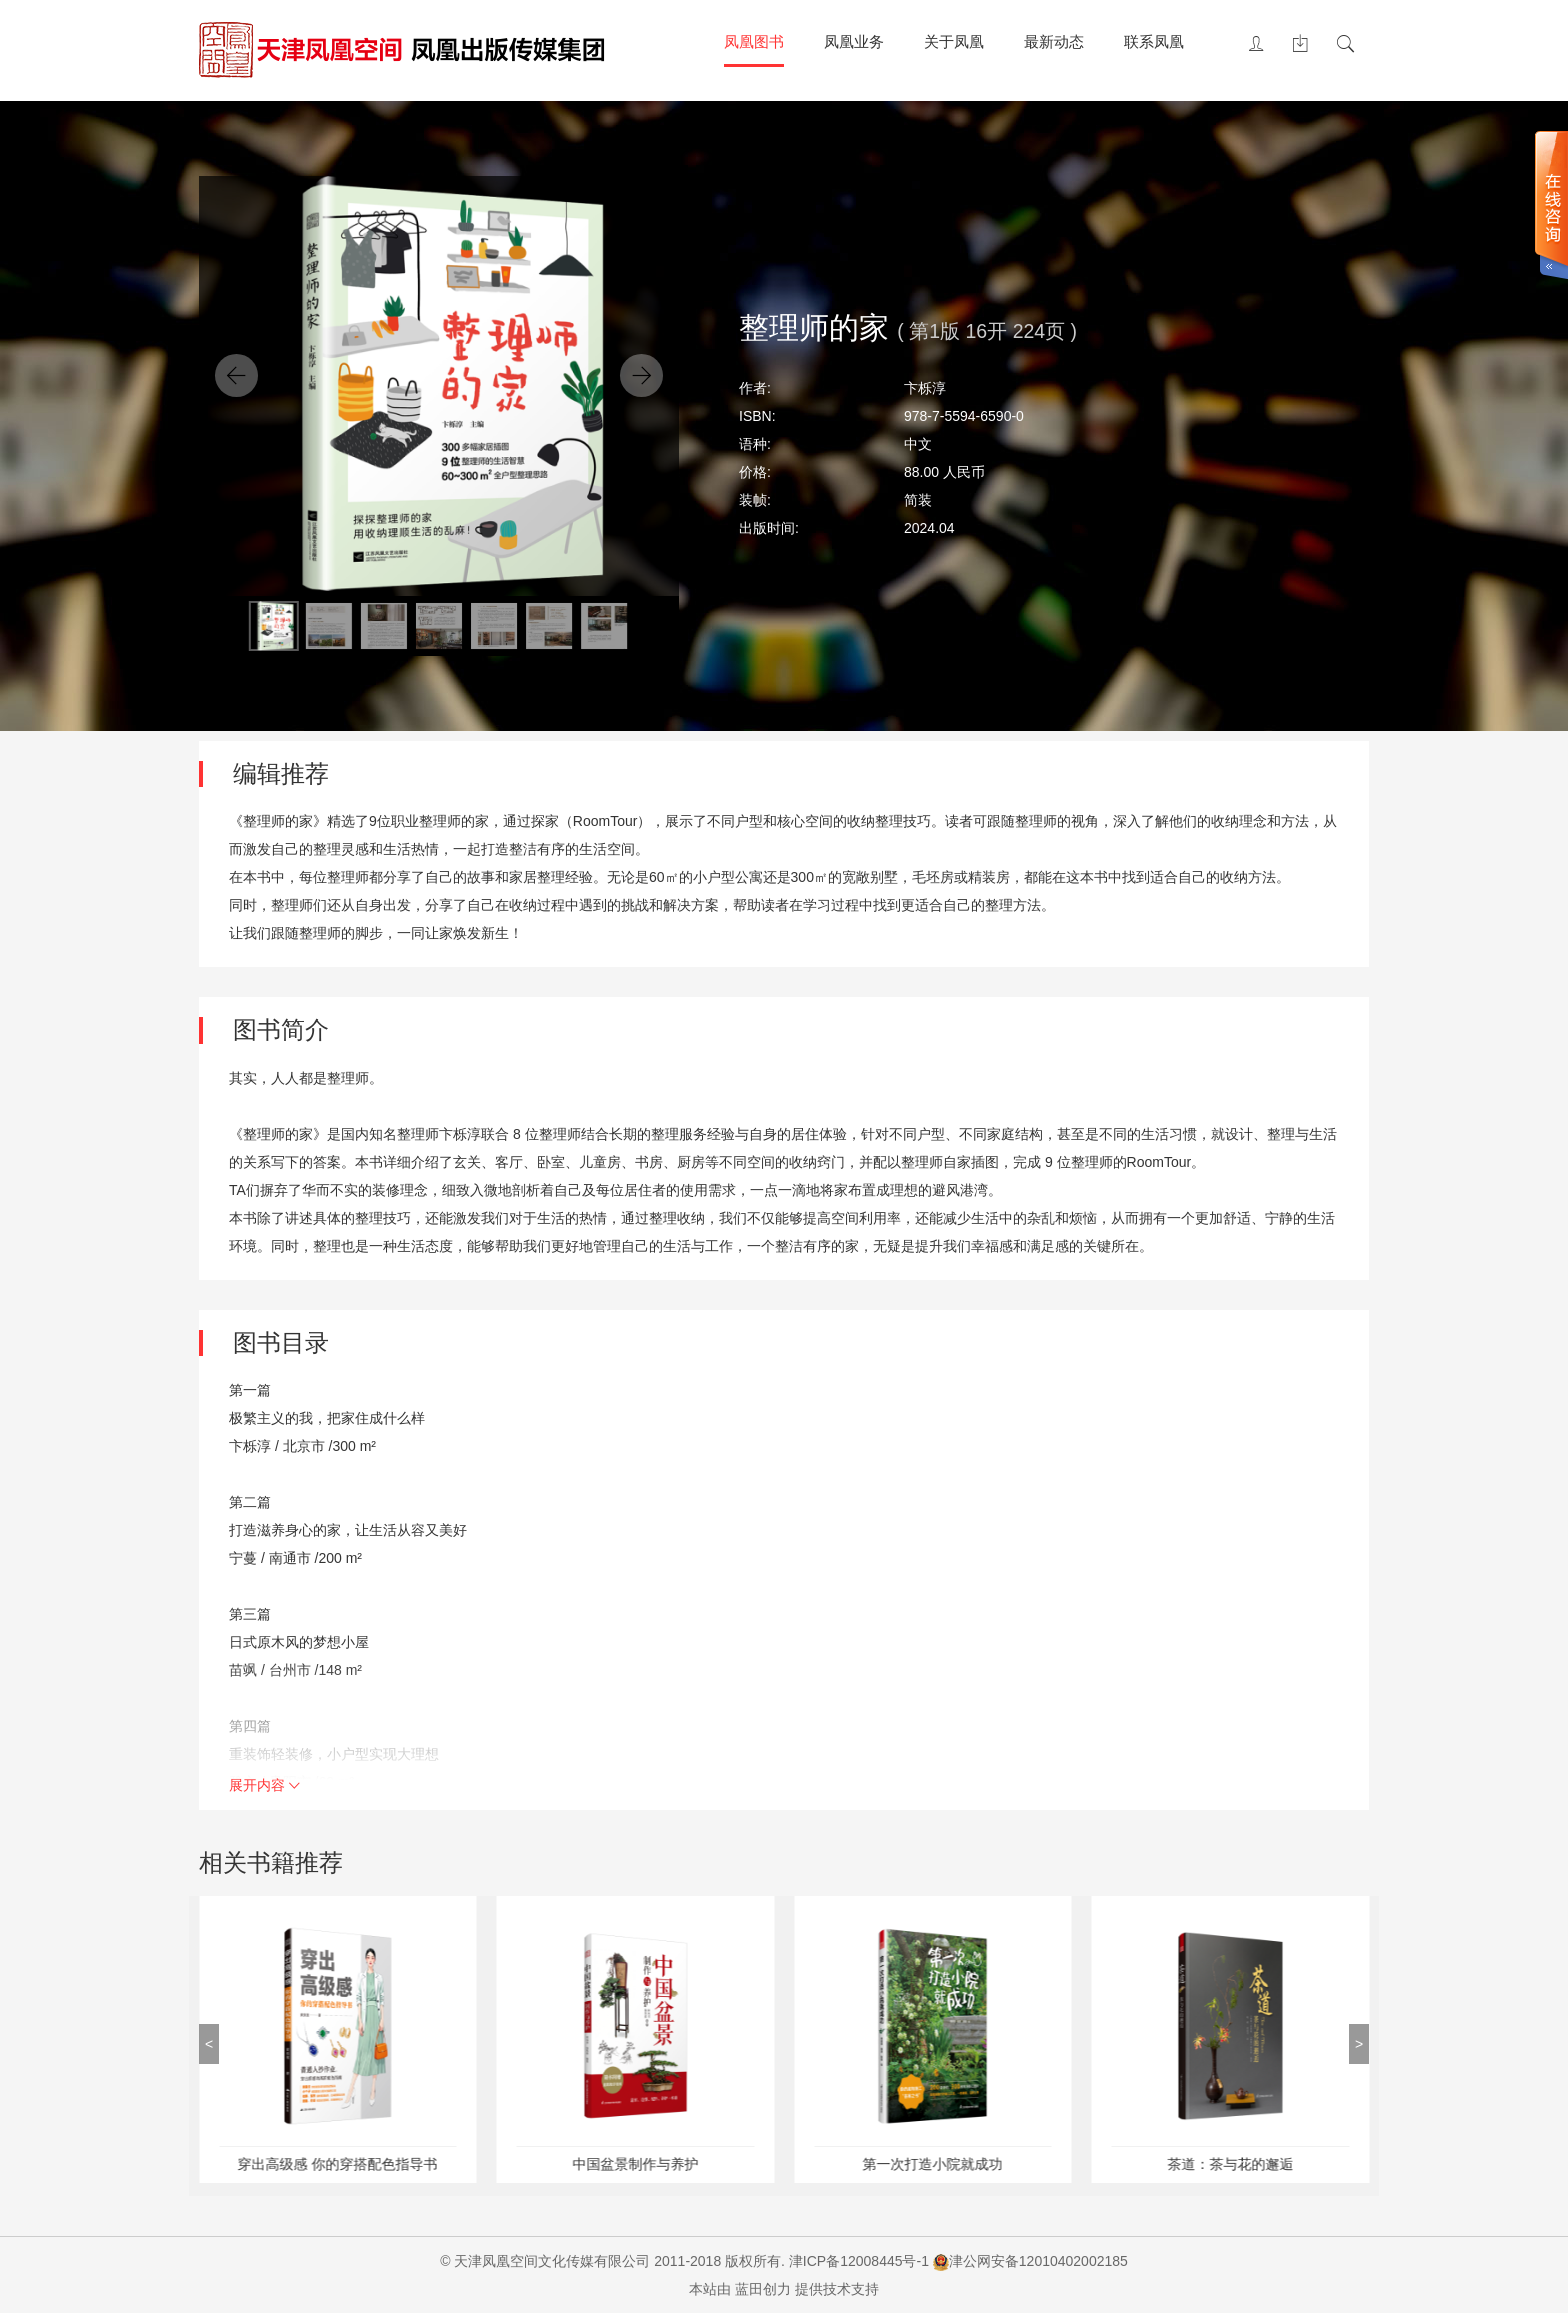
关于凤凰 (954, 41)
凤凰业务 (854, 41)
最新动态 (1054, 41)
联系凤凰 (1154, 41)
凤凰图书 (754, 41)
